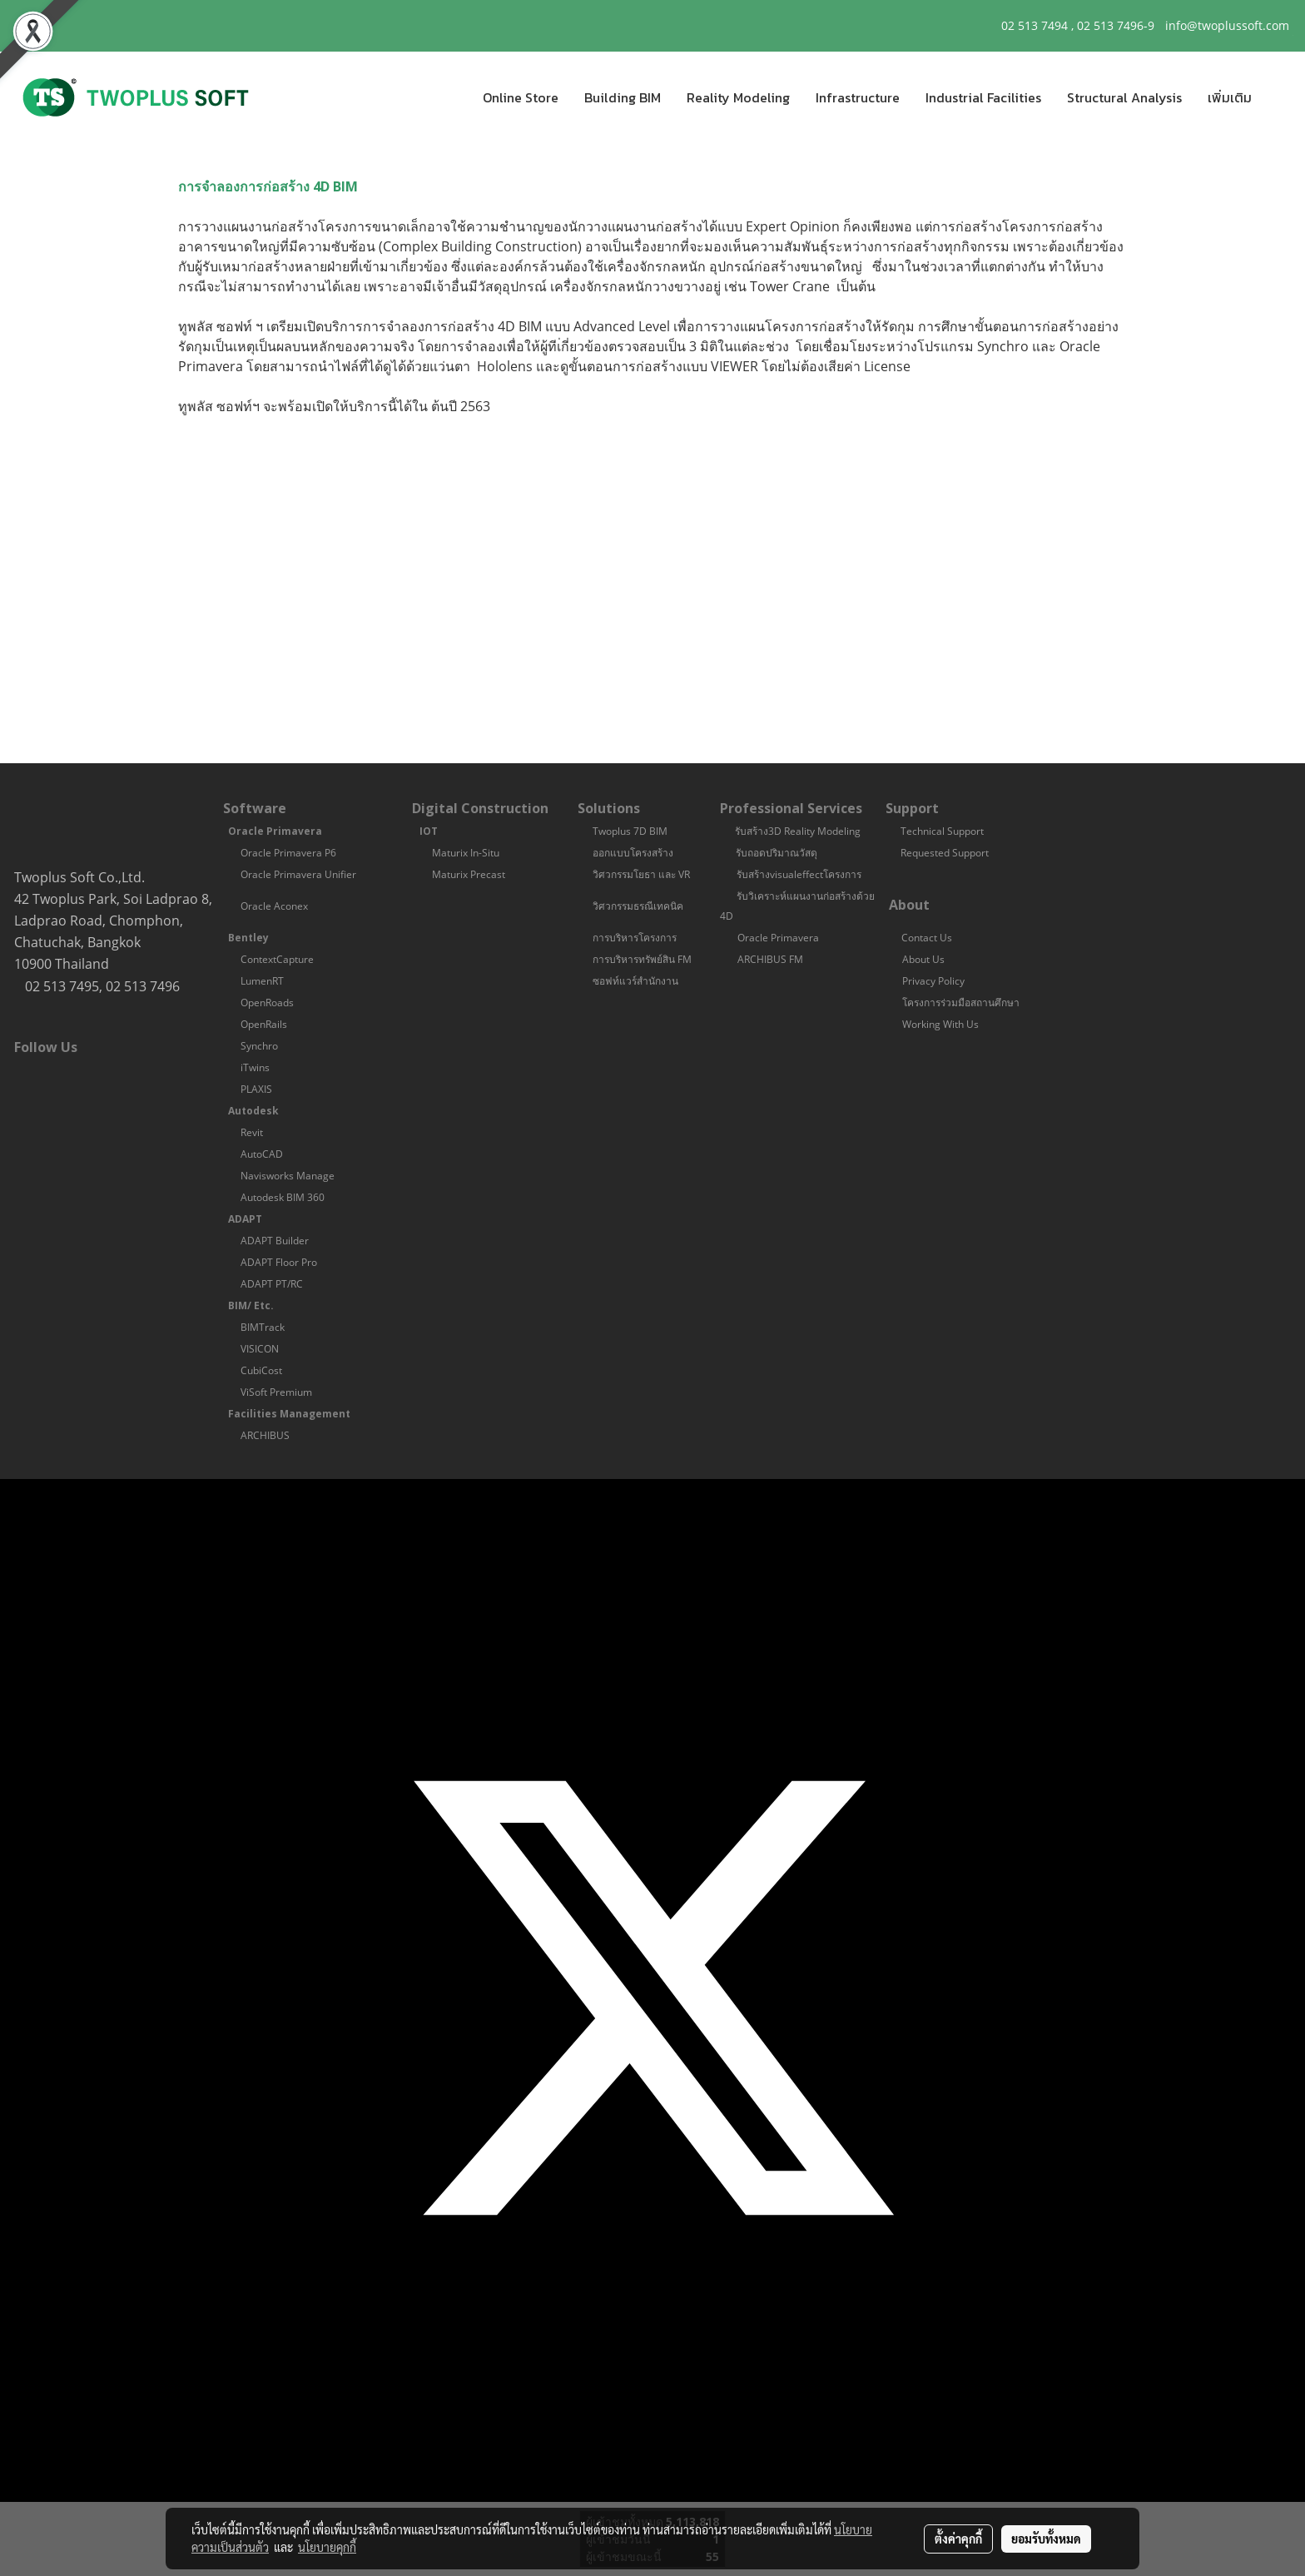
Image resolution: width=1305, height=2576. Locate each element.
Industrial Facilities (983, 97)
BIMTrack (263, 1327)
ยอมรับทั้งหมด (1046, 2538)
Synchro (259, 1046)
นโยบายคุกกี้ (327, 2546)
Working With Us (941, 1024)
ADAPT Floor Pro (279, 1262)
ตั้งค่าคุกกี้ (958, 2538)
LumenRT (262, 981)
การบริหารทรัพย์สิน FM (642, 959)
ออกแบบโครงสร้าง (633, 853)
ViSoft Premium (276, 1392)
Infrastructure (858, 97)
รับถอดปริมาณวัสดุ (776, 853)
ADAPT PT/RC (272, 1284)
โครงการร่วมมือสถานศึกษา (961, 1002)
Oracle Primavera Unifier (298, 874)
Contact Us (926, 938)
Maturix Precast (468, 874)
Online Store (520, 97)
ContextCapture (277, 959)
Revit (252, 1132)
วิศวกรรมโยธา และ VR (642, 874)
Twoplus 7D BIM (630, 831)
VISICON (260, 1349)
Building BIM (622, 97)
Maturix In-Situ (465, 853)
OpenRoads (267, 1002)
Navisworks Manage (288, 1176)
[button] (1279, 97)
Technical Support (942, 831)
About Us (923, 959)
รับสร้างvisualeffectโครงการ (799, 874)
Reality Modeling (738, 97)
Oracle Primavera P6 (288, 853)
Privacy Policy (934, 981)
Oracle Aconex (274, 906)
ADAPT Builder (275, 1240)
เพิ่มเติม (1230, 97)
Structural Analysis (1124, 97)
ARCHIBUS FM (770, 959)
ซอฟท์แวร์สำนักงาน (637, 981)
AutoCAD (262, 1154)
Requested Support (945, 853)
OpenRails (264, 1024)
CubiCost (261, 1370)
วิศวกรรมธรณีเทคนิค (638, 906)
